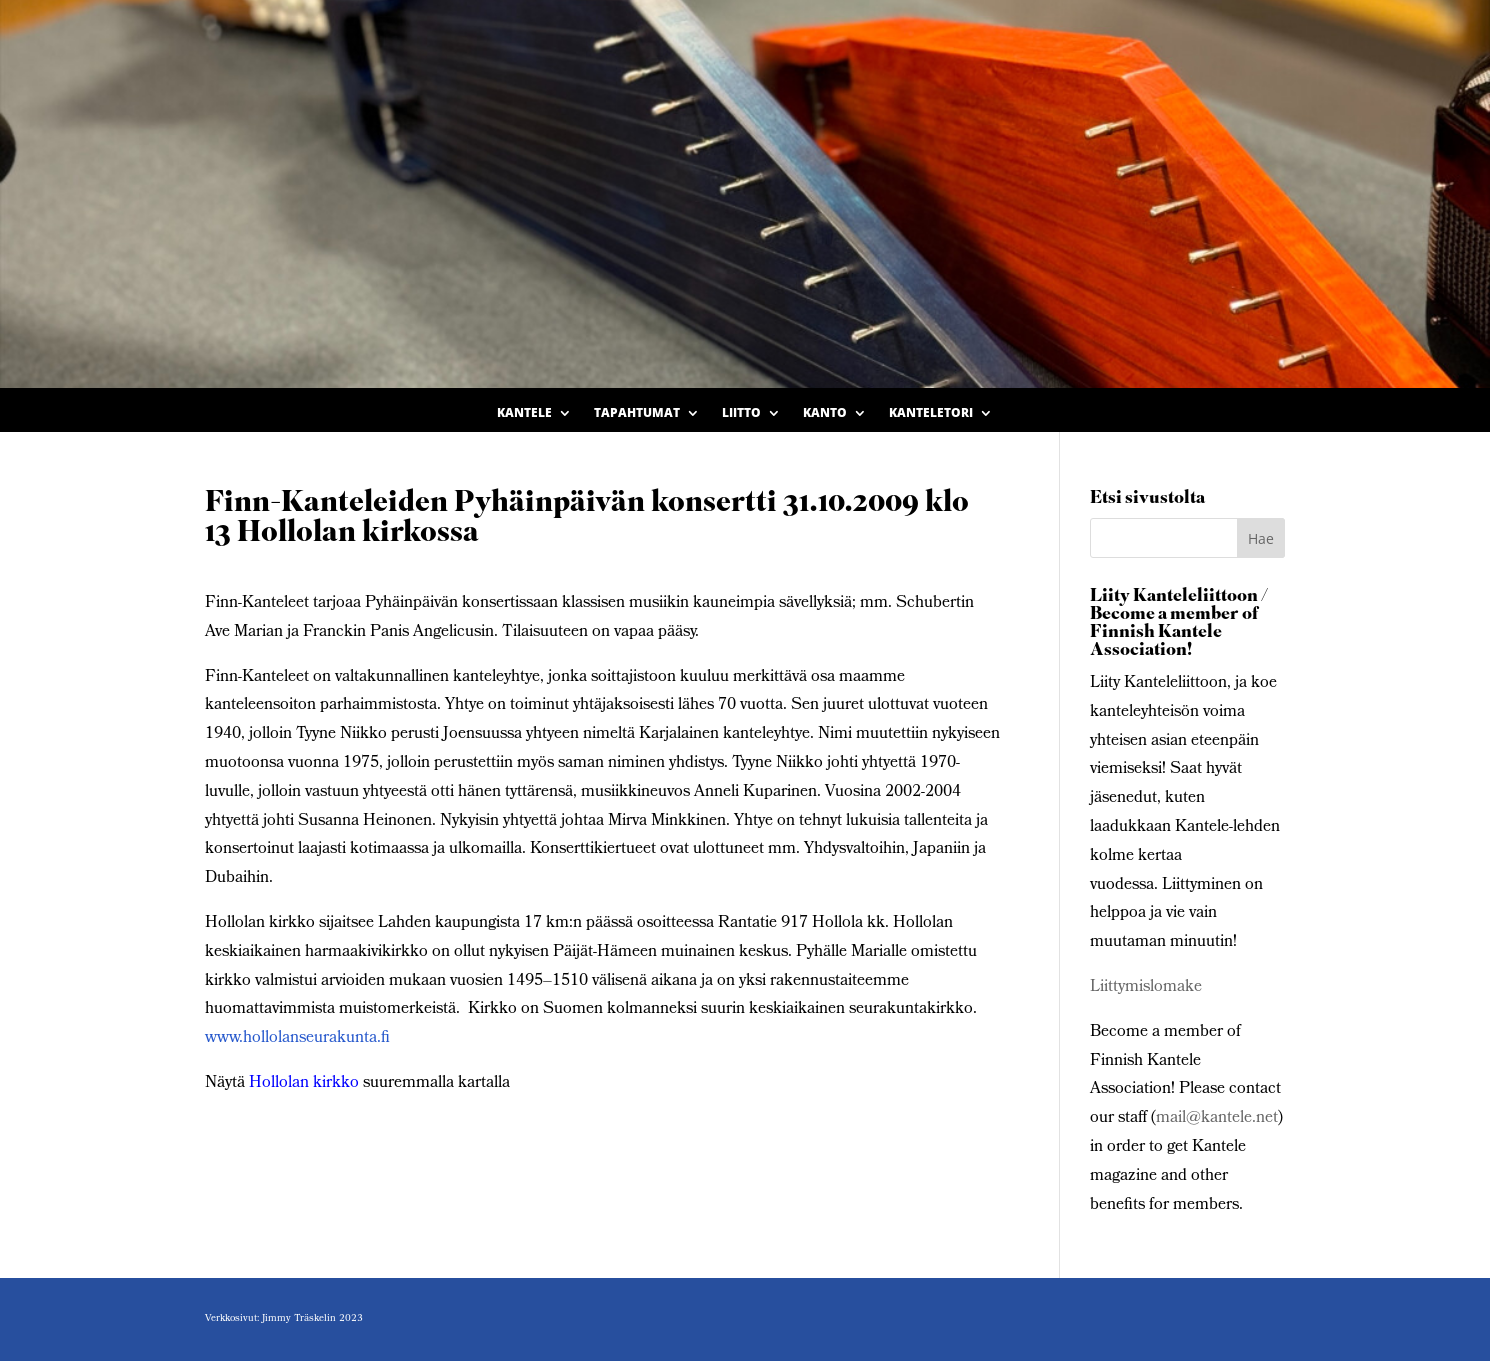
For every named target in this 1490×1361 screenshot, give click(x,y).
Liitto (741, 413)
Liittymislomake (1146, 987)
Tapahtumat (637, 413)
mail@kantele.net (1217, 1118)
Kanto (825, 413)
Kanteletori (931, 413)
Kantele (524, 413)
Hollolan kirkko (304, 1083)
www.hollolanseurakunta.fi (297, 1038)
